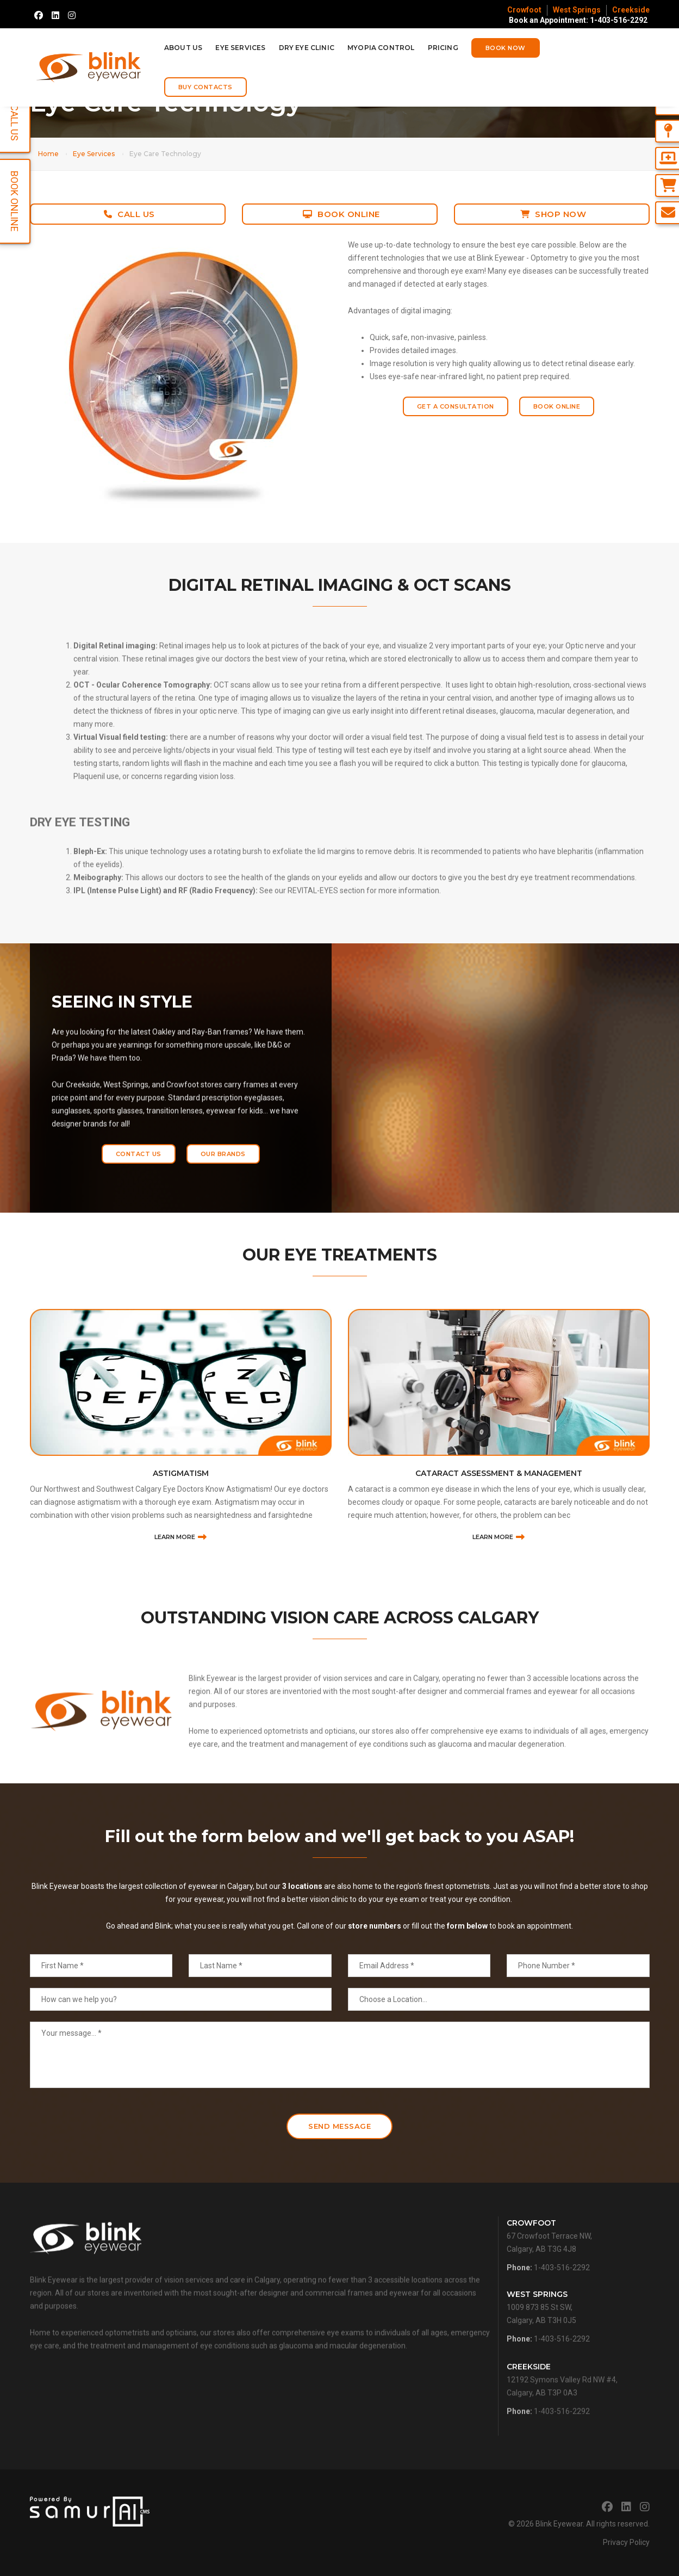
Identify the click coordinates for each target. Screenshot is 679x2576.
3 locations (302, 1929)
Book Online (341, 214)
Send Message (339, 2126)
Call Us (129, 214)
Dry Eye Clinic (307, 48)
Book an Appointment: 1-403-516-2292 (578, 20)
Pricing (443, 48)
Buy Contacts (205, 87)
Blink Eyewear (559, 2523)
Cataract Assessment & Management (498, 1565)
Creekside (631, 9)
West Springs (577, 9)
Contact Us (138, 1174)
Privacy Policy (626, 2542)
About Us (183, 48)
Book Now (505, 48)
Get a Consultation (455, 406)
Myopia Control (381, 48)
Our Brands (223, 1174)
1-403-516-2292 (562, 2290)
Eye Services (240, 48)
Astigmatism (181, 1565)
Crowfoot (524, 9)
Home (48, 154)
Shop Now (553, 214)
